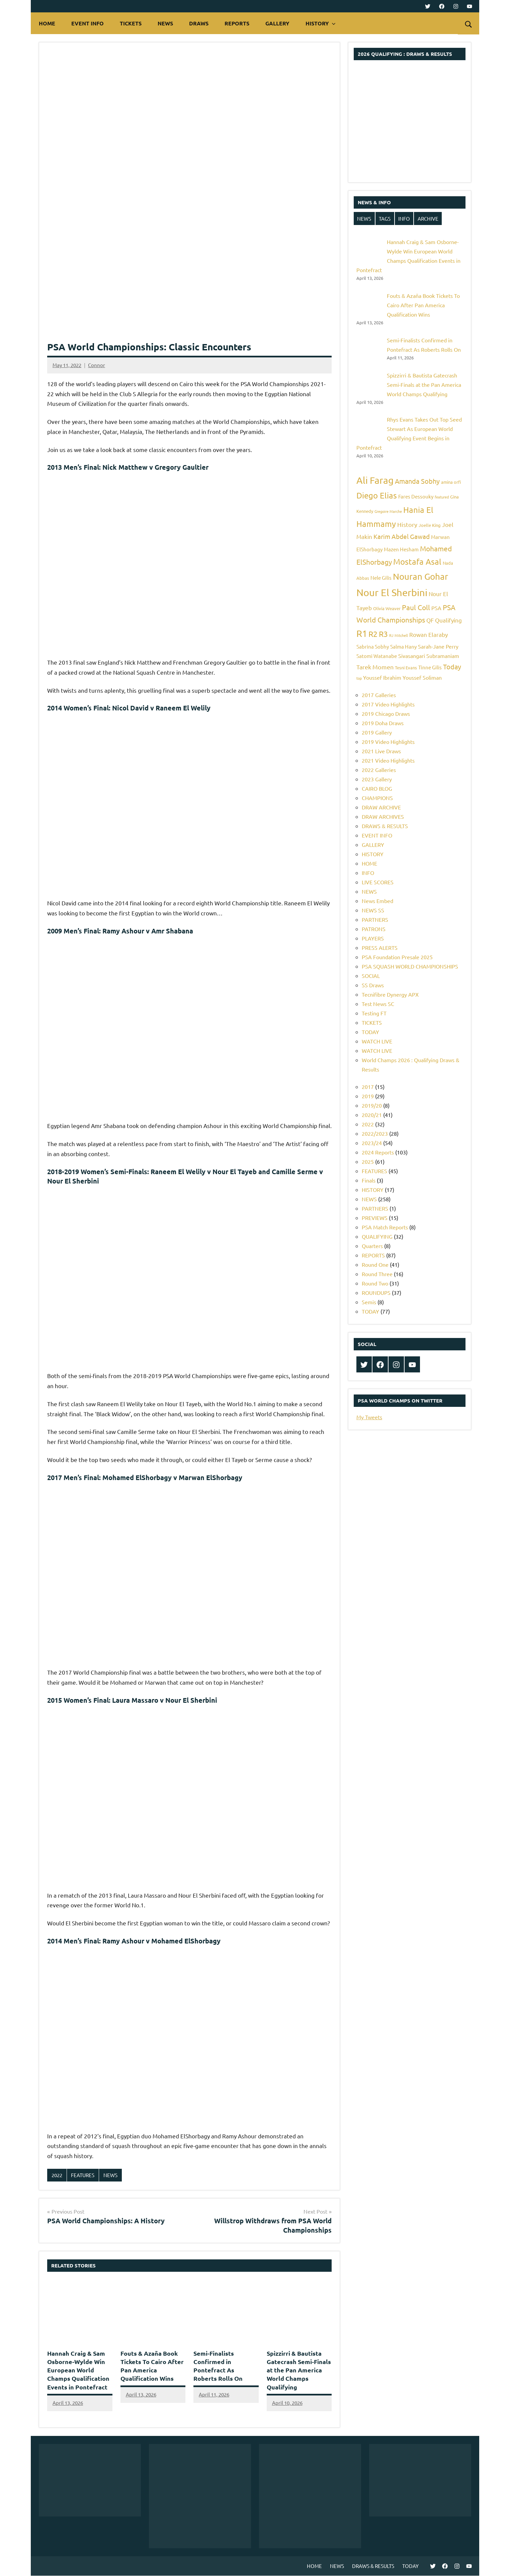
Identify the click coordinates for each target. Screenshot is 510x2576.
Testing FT (374, 1013)
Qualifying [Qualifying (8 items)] (448, 620)
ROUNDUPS (376, 1292)
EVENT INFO (87, 23)
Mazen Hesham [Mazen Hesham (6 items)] (401, 549)
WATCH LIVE (377, 1041)
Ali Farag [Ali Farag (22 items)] (375, 480)
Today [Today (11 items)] (452, 666)
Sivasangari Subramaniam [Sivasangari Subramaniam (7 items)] (428, 655)
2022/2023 (375, 1133)
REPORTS (237, 23)
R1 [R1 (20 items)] (361, 633)
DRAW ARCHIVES (383, 816)
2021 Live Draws (381, 751)
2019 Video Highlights (388, 741)
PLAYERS (373, 938)
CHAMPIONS (377, 797)
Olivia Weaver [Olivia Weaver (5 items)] (387, 608)
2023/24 (372, 1142)
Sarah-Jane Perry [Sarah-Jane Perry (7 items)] (438, 646)
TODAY (370, 1031)
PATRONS (374, 928)
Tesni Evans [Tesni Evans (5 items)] (406, 667)
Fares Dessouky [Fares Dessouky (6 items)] (415, 496)
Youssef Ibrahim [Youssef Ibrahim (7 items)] (382, 677)
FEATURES (82, 2175)
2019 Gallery (377, 732)
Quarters (372, 1245)
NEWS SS (373, 910)
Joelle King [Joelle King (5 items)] (430, 525)
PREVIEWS (375, 1217)
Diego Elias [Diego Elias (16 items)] (376, 495)
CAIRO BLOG (377, 788)
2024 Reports (378, 1152)
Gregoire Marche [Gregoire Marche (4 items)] (388, 511)
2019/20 (372, 1105)
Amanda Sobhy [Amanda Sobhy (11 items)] (417, 481)
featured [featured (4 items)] (442, 496)
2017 (368, 1086)
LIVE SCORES (378, 882)
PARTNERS (375, 919)
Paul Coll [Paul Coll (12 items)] (416, 607)
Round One (375, 1264)
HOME (47, 23)
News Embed (377, 900)
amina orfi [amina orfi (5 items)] (451, 482)
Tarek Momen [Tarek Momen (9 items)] (375, 666)
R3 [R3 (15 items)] (383, 634)
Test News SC (378, 1003)
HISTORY (321, 23)
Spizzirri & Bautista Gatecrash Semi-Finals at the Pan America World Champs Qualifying (299, 2370)
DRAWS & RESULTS (385, 825)
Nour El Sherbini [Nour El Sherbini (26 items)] (391, 592)
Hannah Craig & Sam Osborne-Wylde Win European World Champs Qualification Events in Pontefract (78, 2370)
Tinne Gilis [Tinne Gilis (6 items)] (430, 667)
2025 (368, 1161)
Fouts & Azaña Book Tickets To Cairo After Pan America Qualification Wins (423, 305)
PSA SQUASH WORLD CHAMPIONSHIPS (410, 966)
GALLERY (277, 23)
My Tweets (369, 1417)
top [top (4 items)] (359, 678)
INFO (404, 218)
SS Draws (373, 985)
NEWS (165, 23)
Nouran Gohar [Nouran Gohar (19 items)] (420, 576)
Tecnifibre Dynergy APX (390, 994)
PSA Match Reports (385, 1227)
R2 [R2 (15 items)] (372, 634)
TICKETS (131, 23)
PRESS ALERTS (380, 947)
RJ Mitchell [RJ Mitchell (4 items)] (398, 635)
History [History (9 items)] (407, 524)
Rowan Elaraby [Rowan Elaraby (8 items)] (428, 634)
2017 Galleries (379, 694)
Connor (96, 365)
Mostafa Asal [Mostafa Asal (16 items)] (417, 561)
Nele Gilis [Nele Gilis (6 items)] (381, 577)
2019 (368, 1096)
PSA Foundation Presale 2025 (397, 957)
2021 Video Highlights (388, 760)
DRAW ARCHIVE (381, 807)
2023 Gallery (377, 779)
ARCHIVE (428, 218)
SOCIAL (371, 975)
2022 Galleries (379, 769)
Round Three (377, 1273)
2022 (57, 2175)
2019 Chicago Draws (386, 713)
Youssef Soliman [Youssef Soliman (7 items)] (422, 677)
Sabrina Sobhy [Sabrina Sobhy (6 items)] (372, 646)
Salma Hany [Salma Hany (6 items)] (403, 646)
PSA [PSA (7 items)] (436, 607)
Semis (369, 1302)
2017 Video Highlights (388, 704)
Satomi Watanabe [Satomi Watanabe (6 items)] (376, 656)
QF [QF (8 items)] (430, 620)
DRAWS (198, 23)
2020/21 (372, 1114)
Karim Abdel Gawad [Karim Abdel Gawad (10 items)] (401, 536)
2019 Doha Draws (383, 722)
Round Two (375, 1283)
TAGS (385, 218)
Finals (368, 1180)
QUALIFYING (377, 1236)
